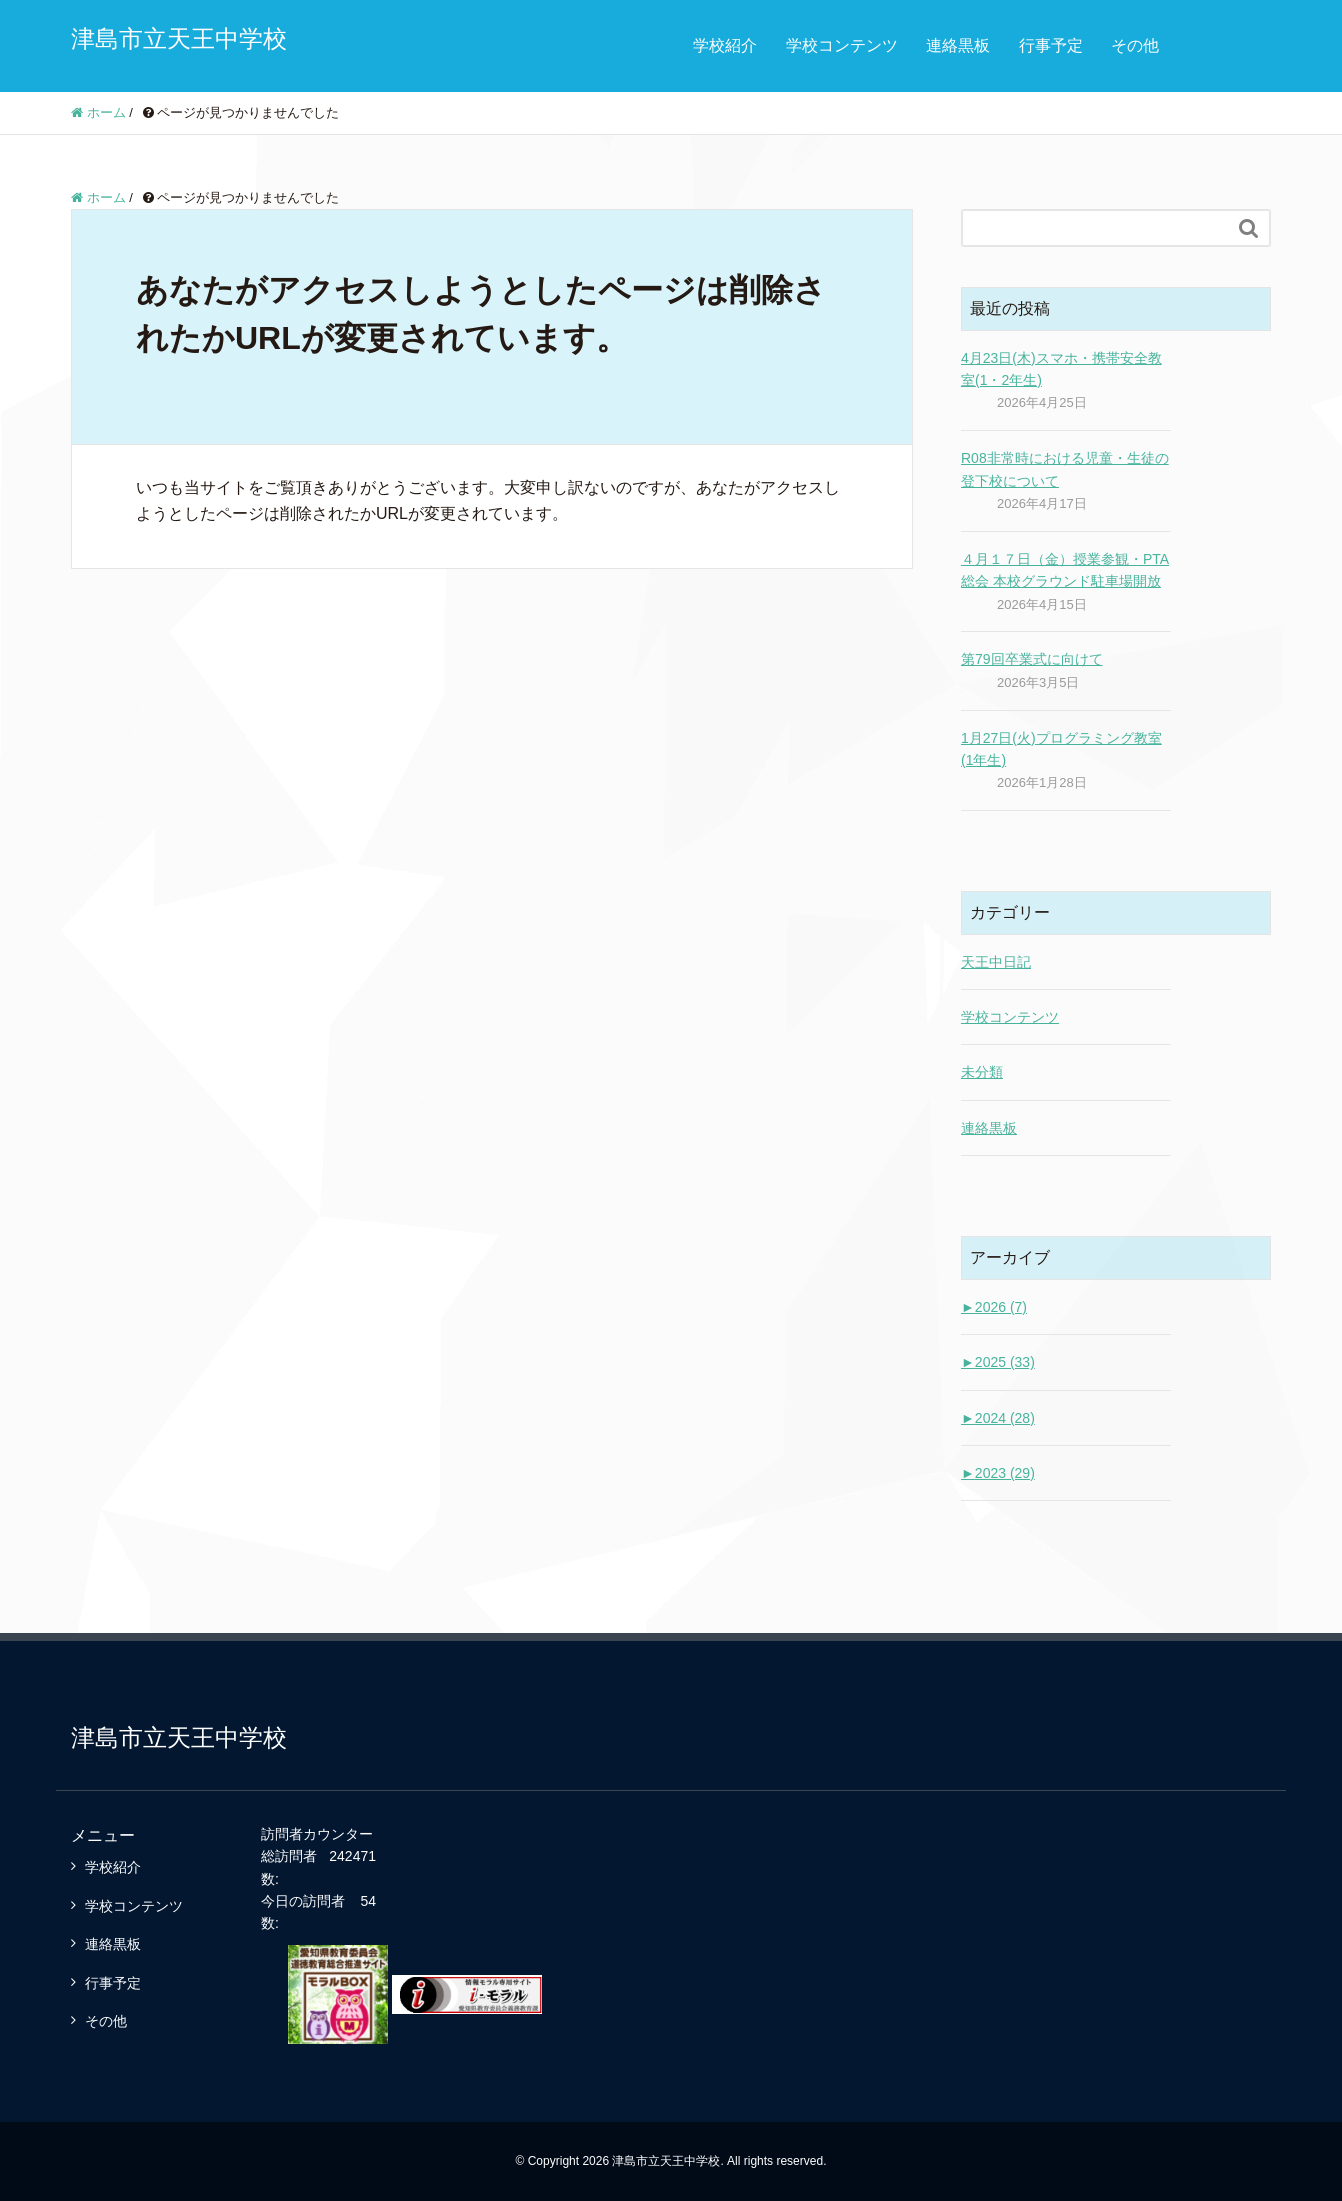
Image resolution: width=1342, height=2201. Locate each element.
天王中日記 (996, 962)
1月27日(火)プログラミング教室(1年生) (1061, 749)
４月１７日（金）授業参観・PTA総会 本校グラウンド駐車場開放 (1065, 570)
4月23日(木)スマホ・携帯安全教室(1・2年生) (1061, 369)
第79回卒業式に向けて (1032, 659)
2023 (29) (998, 1473)
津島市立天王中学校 (179, 38)
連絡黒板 (958, 45)
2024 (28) (998, 1418)
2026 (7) (994, 1307)
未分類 (982, 1072)
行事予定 (1051, 45)
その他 (1135, 45)
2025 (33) (998, 1362)
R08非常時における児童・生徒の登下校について (1065, 469)
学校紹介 (725, 45)
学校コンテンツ (842, 45)
